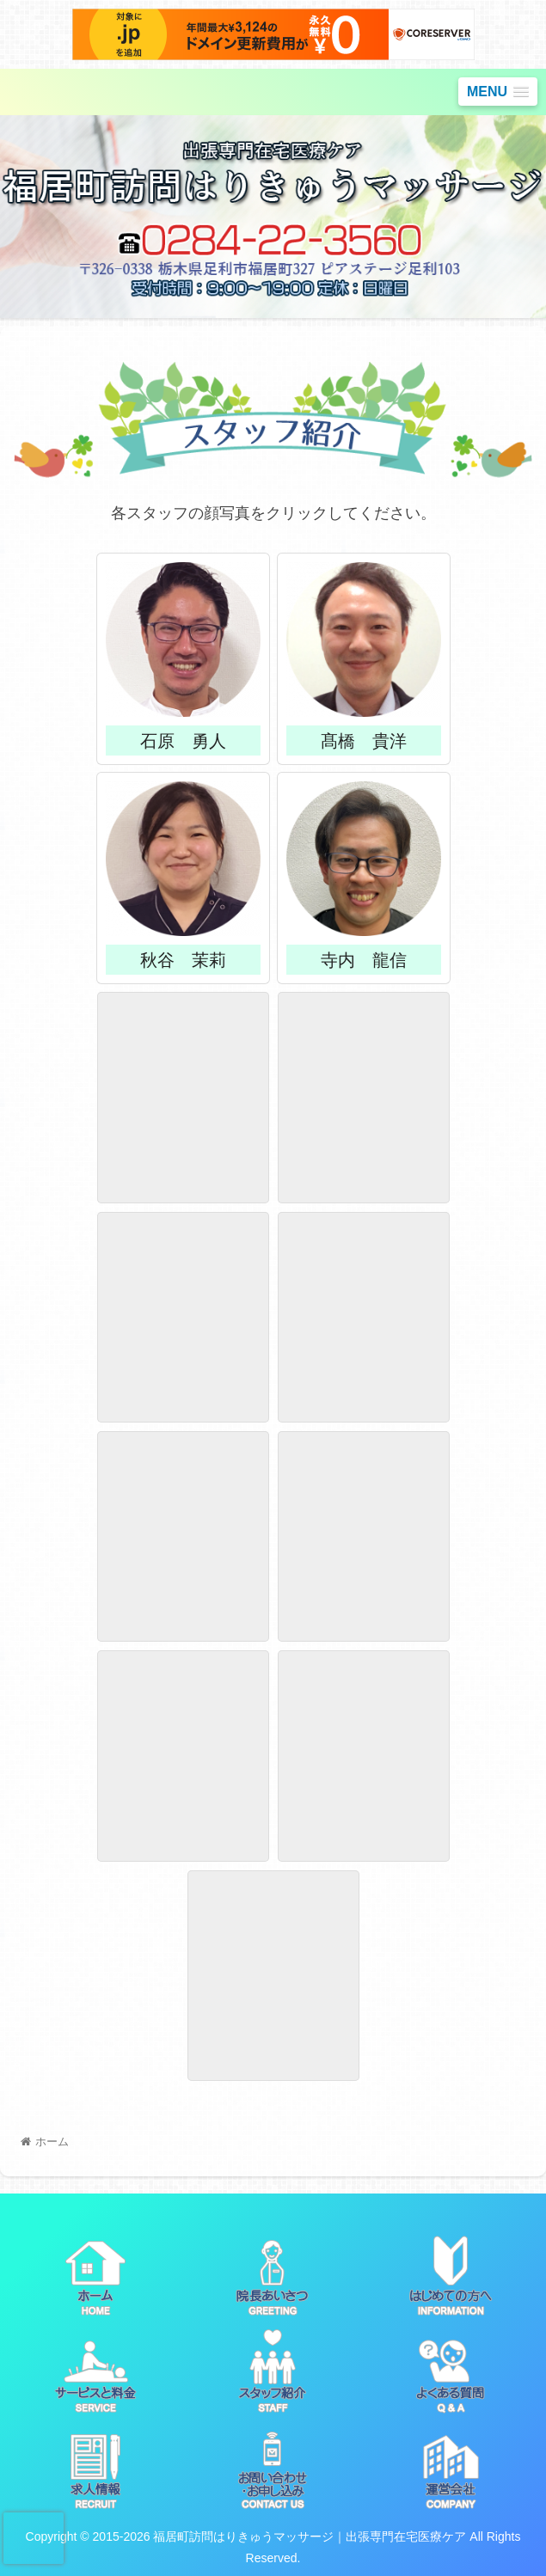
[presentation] (33, 2538)
